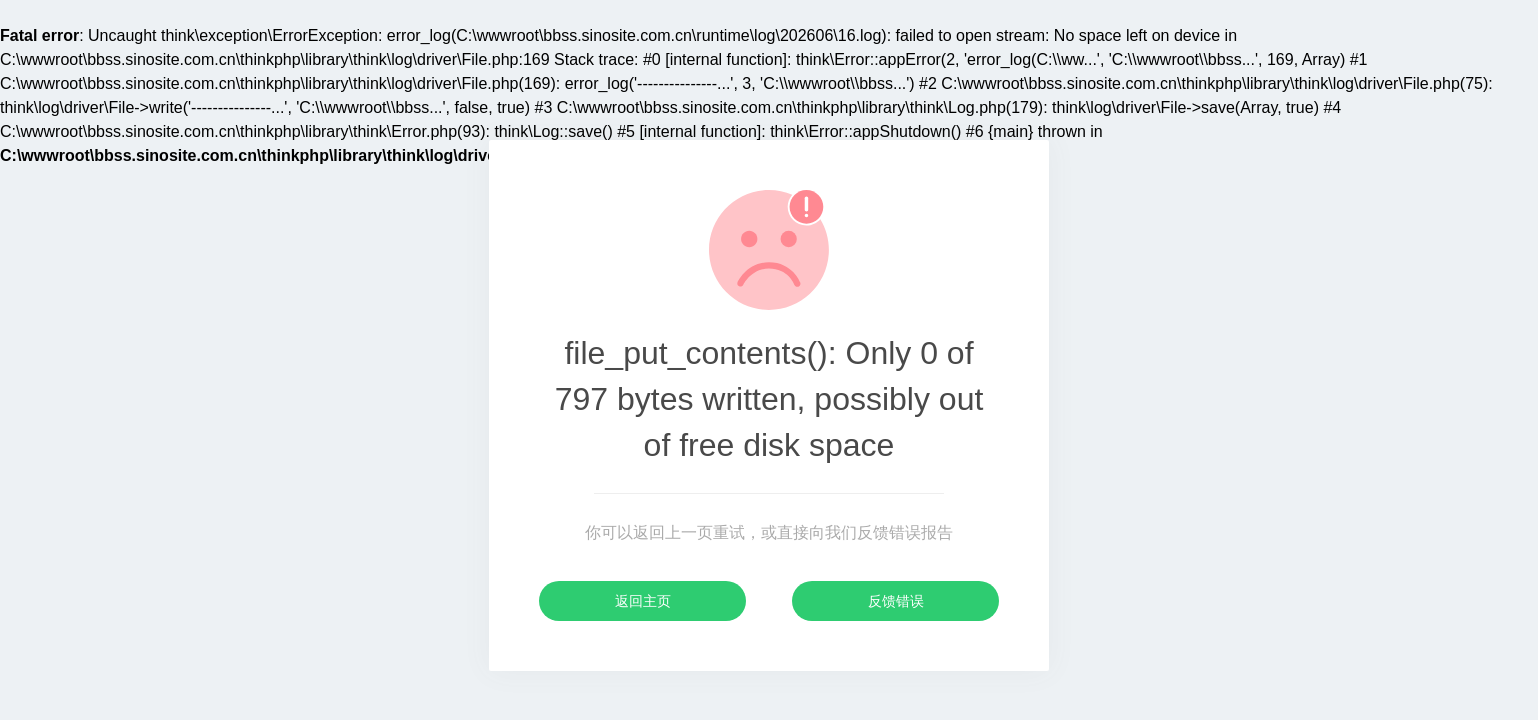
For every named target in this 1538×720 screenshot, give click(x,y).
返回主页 (643, 601)
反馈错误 (896, 601)
